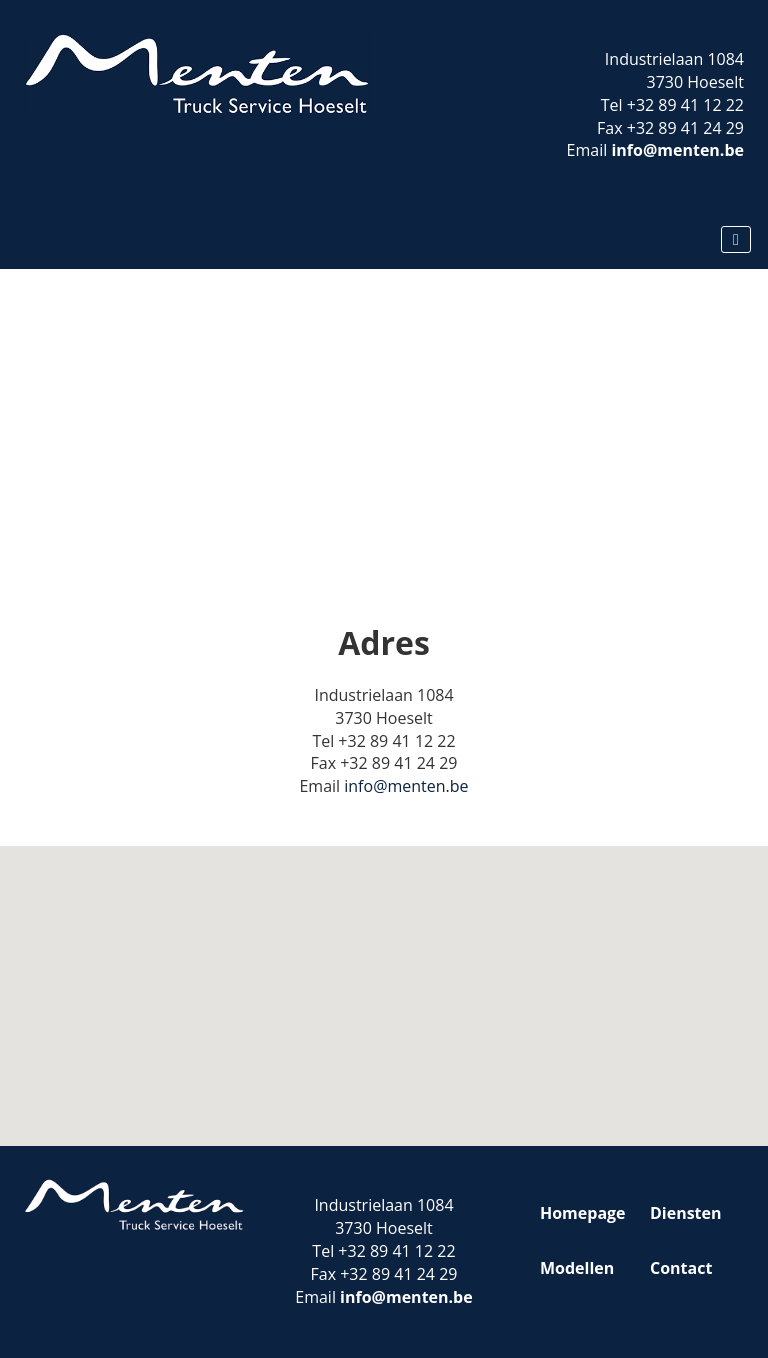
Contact (681, 1268)
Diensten (686, 1213)
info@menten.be (677, 150)
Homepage (583, 1213)
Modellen (577, 1268)
